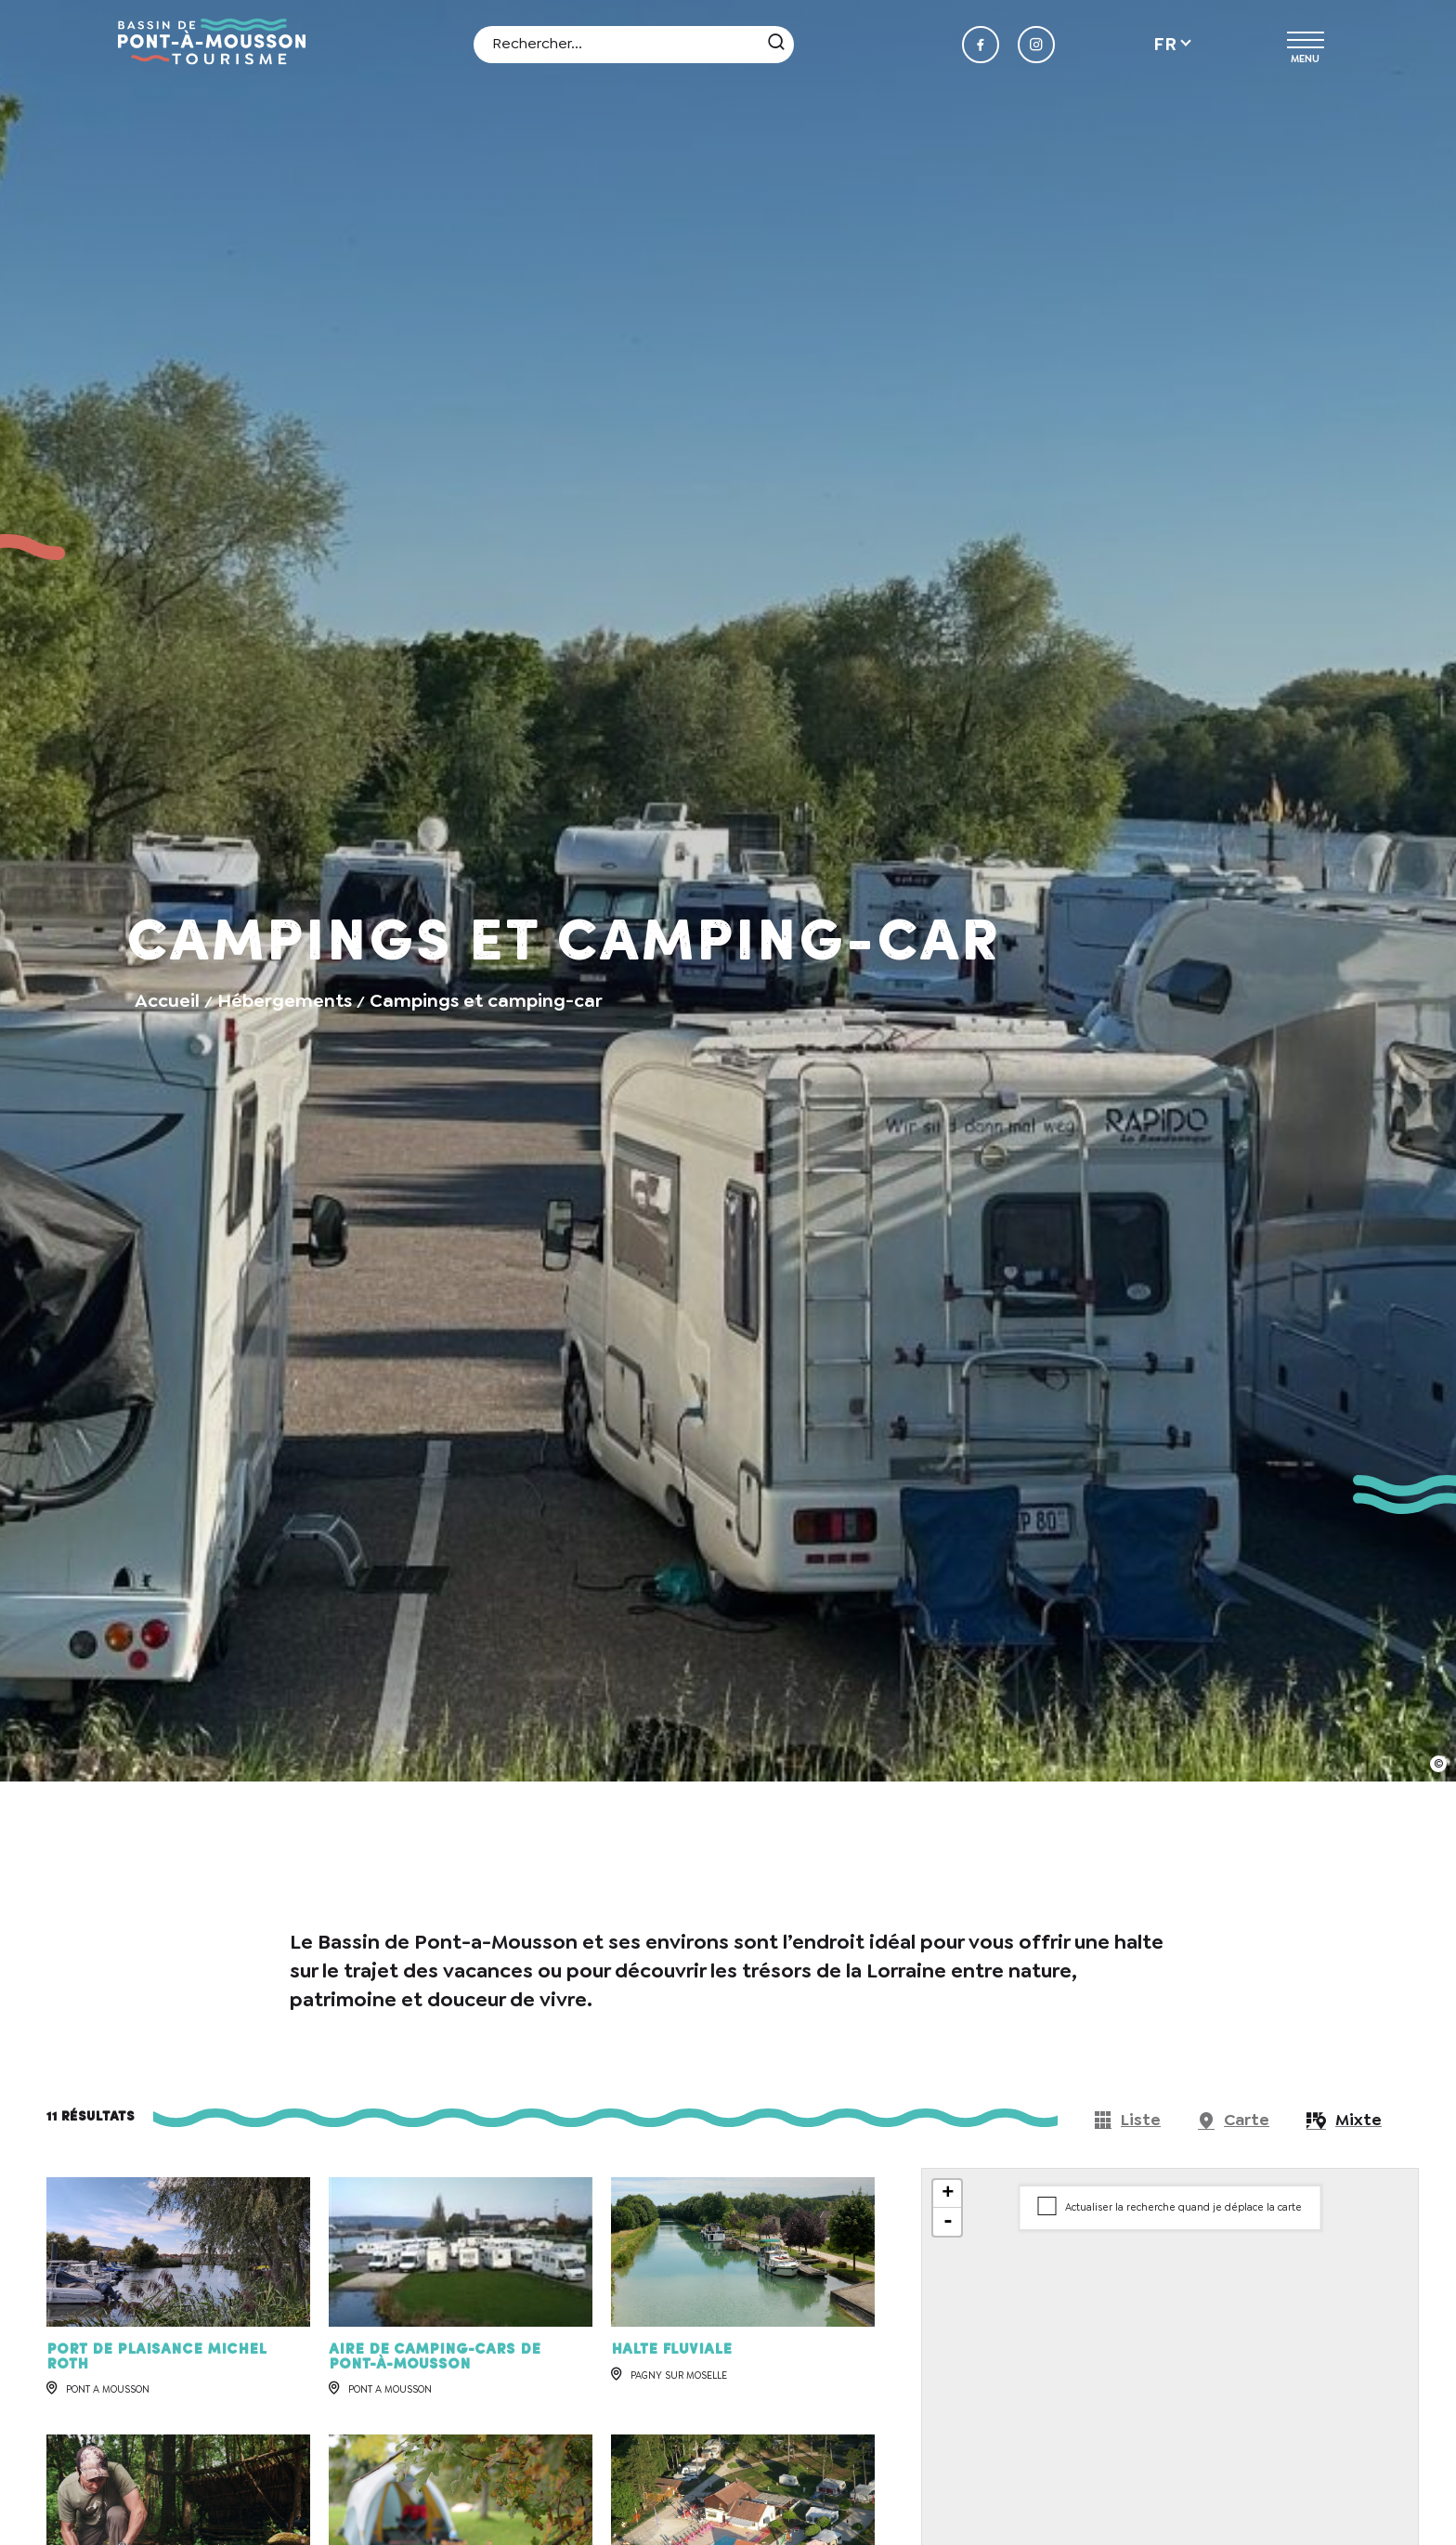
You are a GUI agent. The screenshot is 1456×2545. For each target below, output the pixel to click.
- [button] (948, 2222)
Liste (1141, 2119)
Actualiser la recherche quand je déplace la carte (1183, 2206)
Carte (1246, 2119)
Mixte (1358, 2119)
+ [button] (948, 2194)
